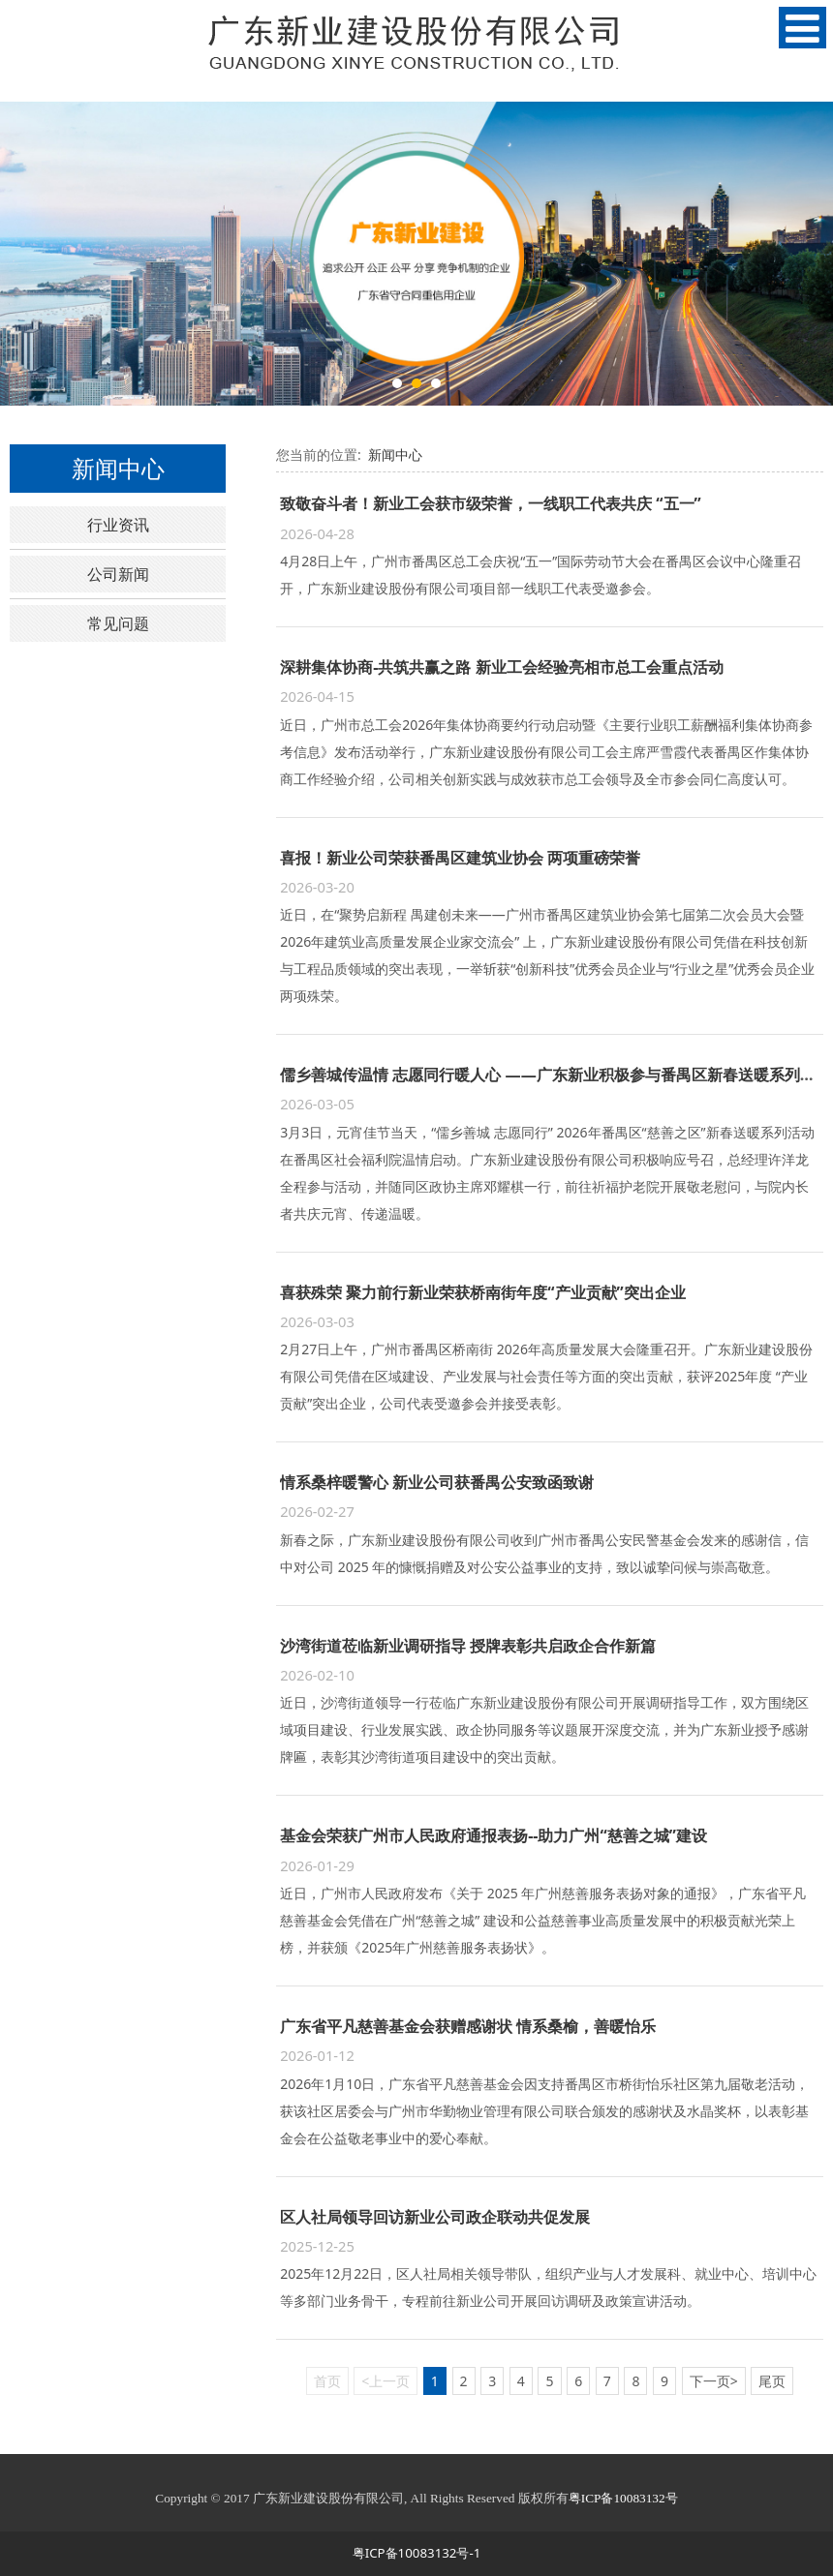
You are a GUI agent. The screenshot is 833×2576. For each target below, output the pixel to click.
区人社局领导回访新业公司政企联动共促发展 (435, 2216)
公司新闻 (118, 574)
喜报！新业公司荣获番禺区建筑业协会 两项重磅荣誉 (460, 857)
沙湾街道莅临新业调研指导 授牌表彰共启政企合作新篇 (468, 1645)
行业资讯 (118, 524)
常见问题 (118, 623)
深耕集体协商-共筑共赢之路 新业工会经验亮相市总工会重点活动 (501, 667)
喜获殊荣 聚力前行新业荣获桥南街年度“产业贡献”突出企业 (483, 1292)
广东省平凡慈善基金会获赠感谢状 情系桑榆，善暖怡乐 (468, 2026)
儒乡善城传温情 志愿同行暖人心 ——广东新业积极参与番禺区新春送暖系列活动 (555, 1074)
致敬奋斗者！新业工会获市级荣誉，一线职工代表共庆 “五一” (490, 503)
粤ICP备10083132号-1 (417, 2552)
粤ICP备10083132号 (623, 2498)
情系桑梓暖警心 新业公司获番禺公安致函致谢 (437, 1482)
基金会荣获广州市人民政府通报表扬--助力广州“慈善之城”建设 (493, 1835)
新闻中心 (395, 454)
